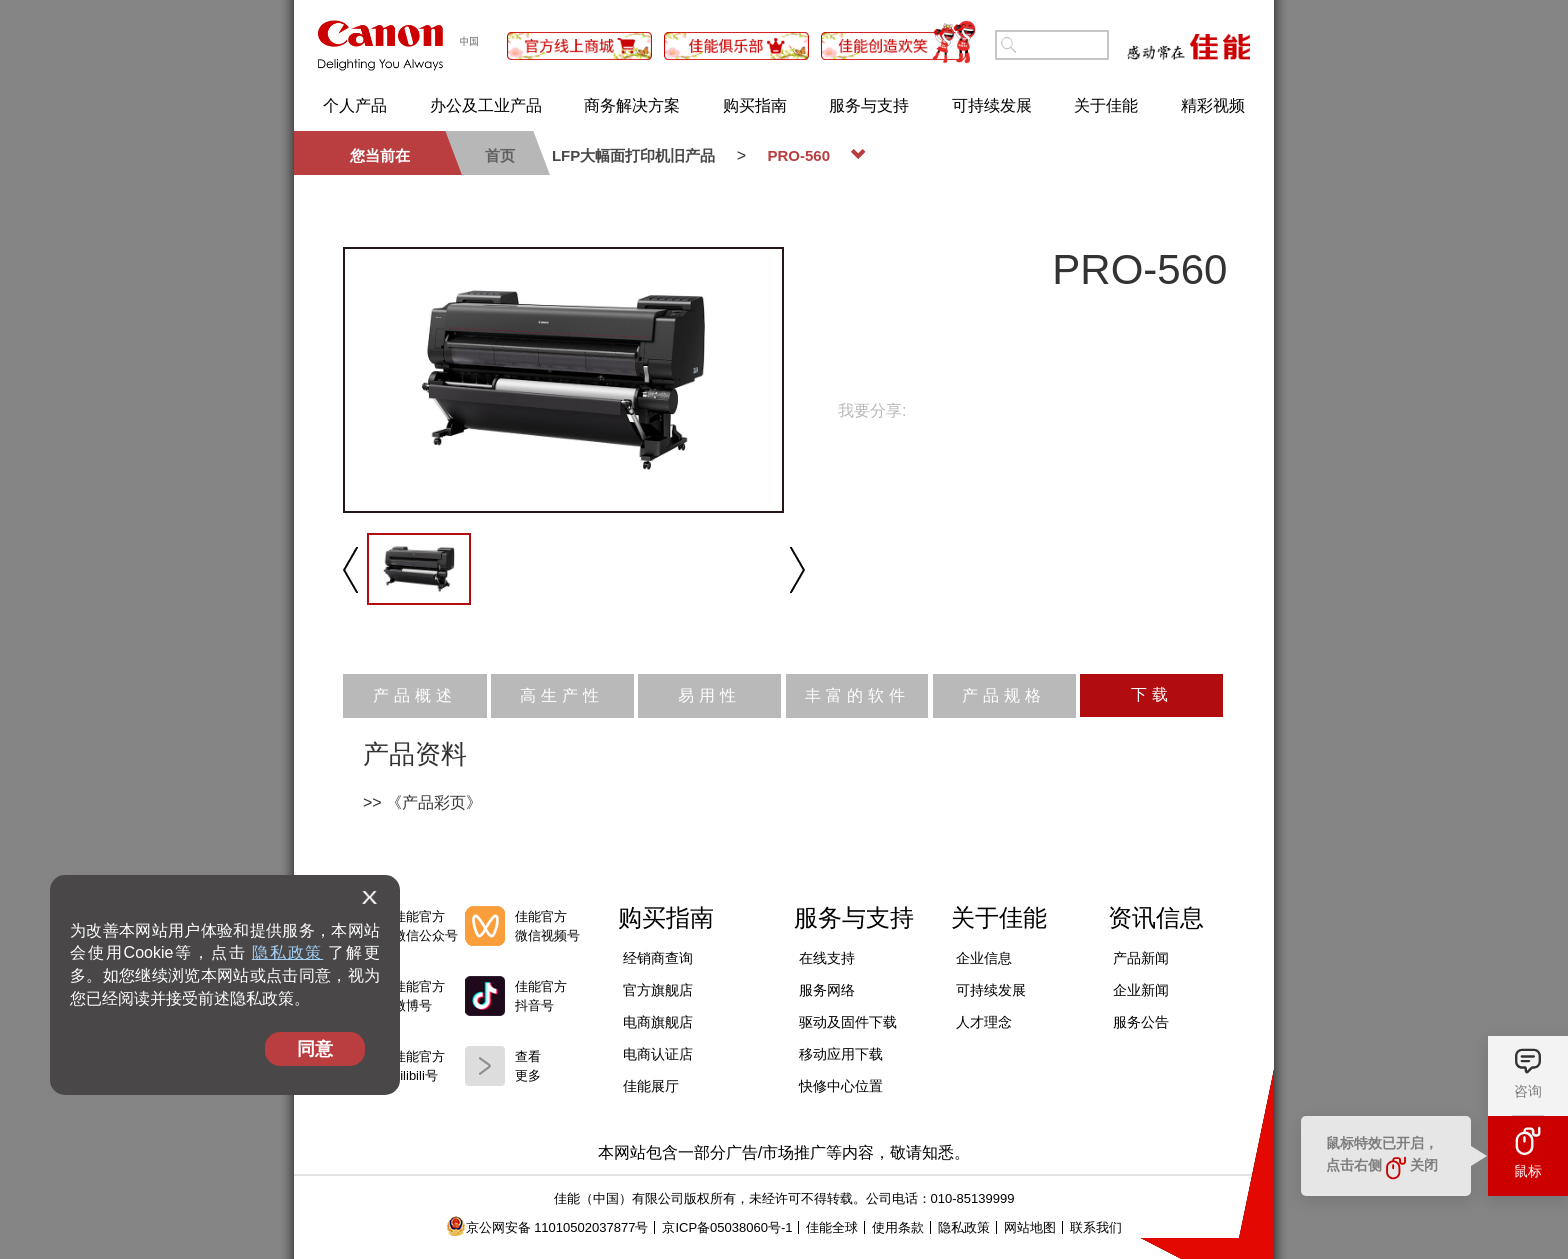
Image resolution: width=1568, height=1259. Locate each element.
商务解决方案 (632, 105)
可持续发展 (992, 105)
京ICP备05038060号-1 (727, 1227)
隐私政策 (287, 952)
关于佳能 (1106, 105)
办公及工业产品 (486, 105)
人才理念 (984, 1022)
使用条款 (898, 1227)
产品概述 (415, 695)
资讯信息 (1156, 917)
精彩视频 (1213, 105)
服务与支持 (869, 105)
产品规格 (1004, 695)
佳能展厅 (651, 1086)
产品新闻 (1141, 958)
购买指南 (755, 105)
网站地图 (1030, 1227)
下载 (1152, 694)
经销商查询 (658, 958)
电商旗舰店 (658, 1022)
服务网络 (827, 990)
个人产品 (355, 105)
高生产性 (562, 695)
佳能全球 (832, 1227)
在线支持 (827, 958)
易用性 (709, 695)
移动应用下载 (841, 1054)
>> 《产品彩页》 (422, 802)
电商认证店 (658, 1054)
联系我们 (1096, 1227)
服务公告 (1141, 1022)
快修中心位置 (841, 1086)
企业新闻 (1141, 990)
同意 (315, 1049)
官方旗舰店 (658, 990)
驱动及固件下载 (848, 1022)
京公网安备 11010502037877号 (547, 1227)
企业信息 (984, 958)
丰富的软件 (857, 695)
